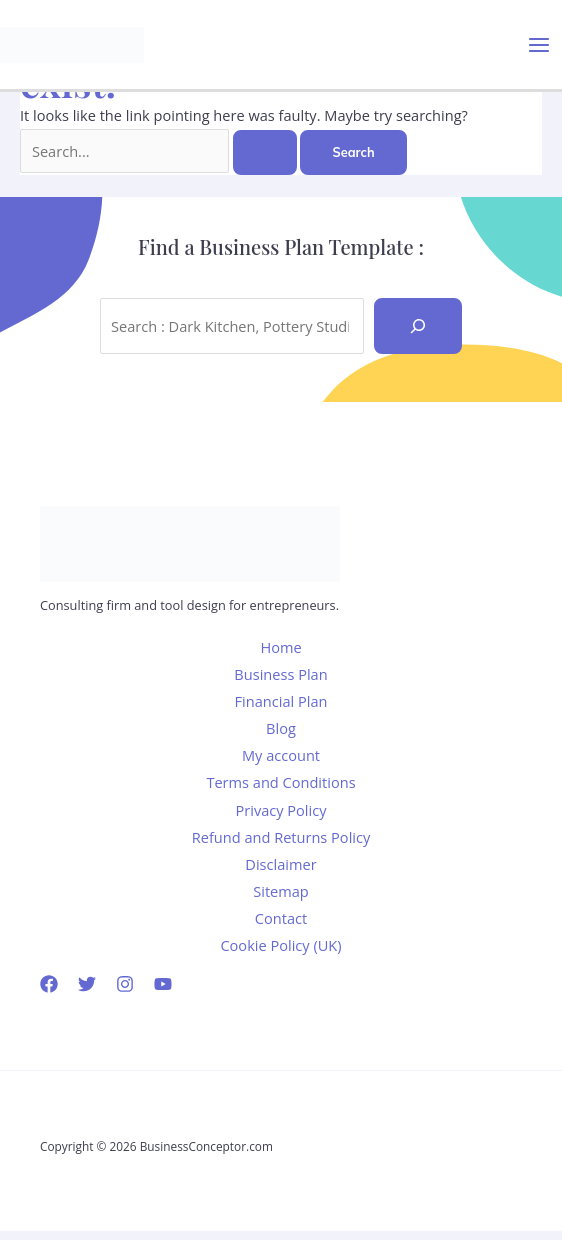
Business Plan (280, 674)
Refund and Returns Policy (281, 837)
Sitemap (281, 891)
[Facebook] (49, 984)
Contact (281, 918)
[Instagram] (125, 984)
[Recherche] (418, 326)
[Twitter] (87, 984)
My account (281, 755)
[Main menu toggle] (539, 45)
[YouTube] (163, 984)
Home (280, 647)
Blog (281, 728)
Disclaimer (280, 864)
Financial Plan (281, 701)
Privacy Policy (280, 810)
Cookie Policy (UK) (280, 945)
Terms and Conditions (280, 782)
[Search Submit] (265, 152)
